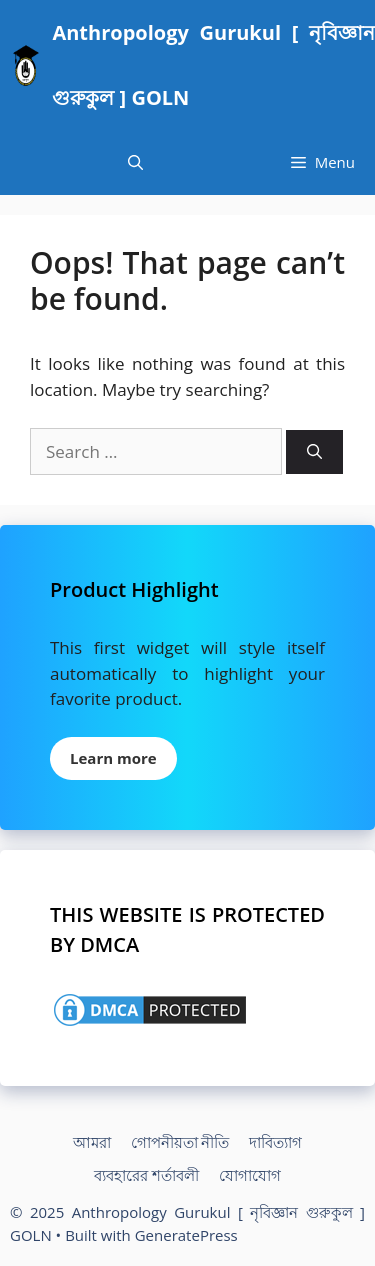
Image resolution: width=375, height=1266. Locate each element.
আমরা (92, 1142)
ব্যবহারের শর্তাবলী (146, 1175)
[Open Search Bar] (135, 162)
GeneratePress (186, 1235)
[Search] (314, 452)
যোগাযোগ (250, 1175)
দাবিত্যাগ (275, 1142)
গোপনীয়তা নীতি (180, 1142)
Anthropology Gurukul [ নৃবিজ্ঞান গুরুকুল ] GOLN (213, 65)
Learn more (113, 758)
